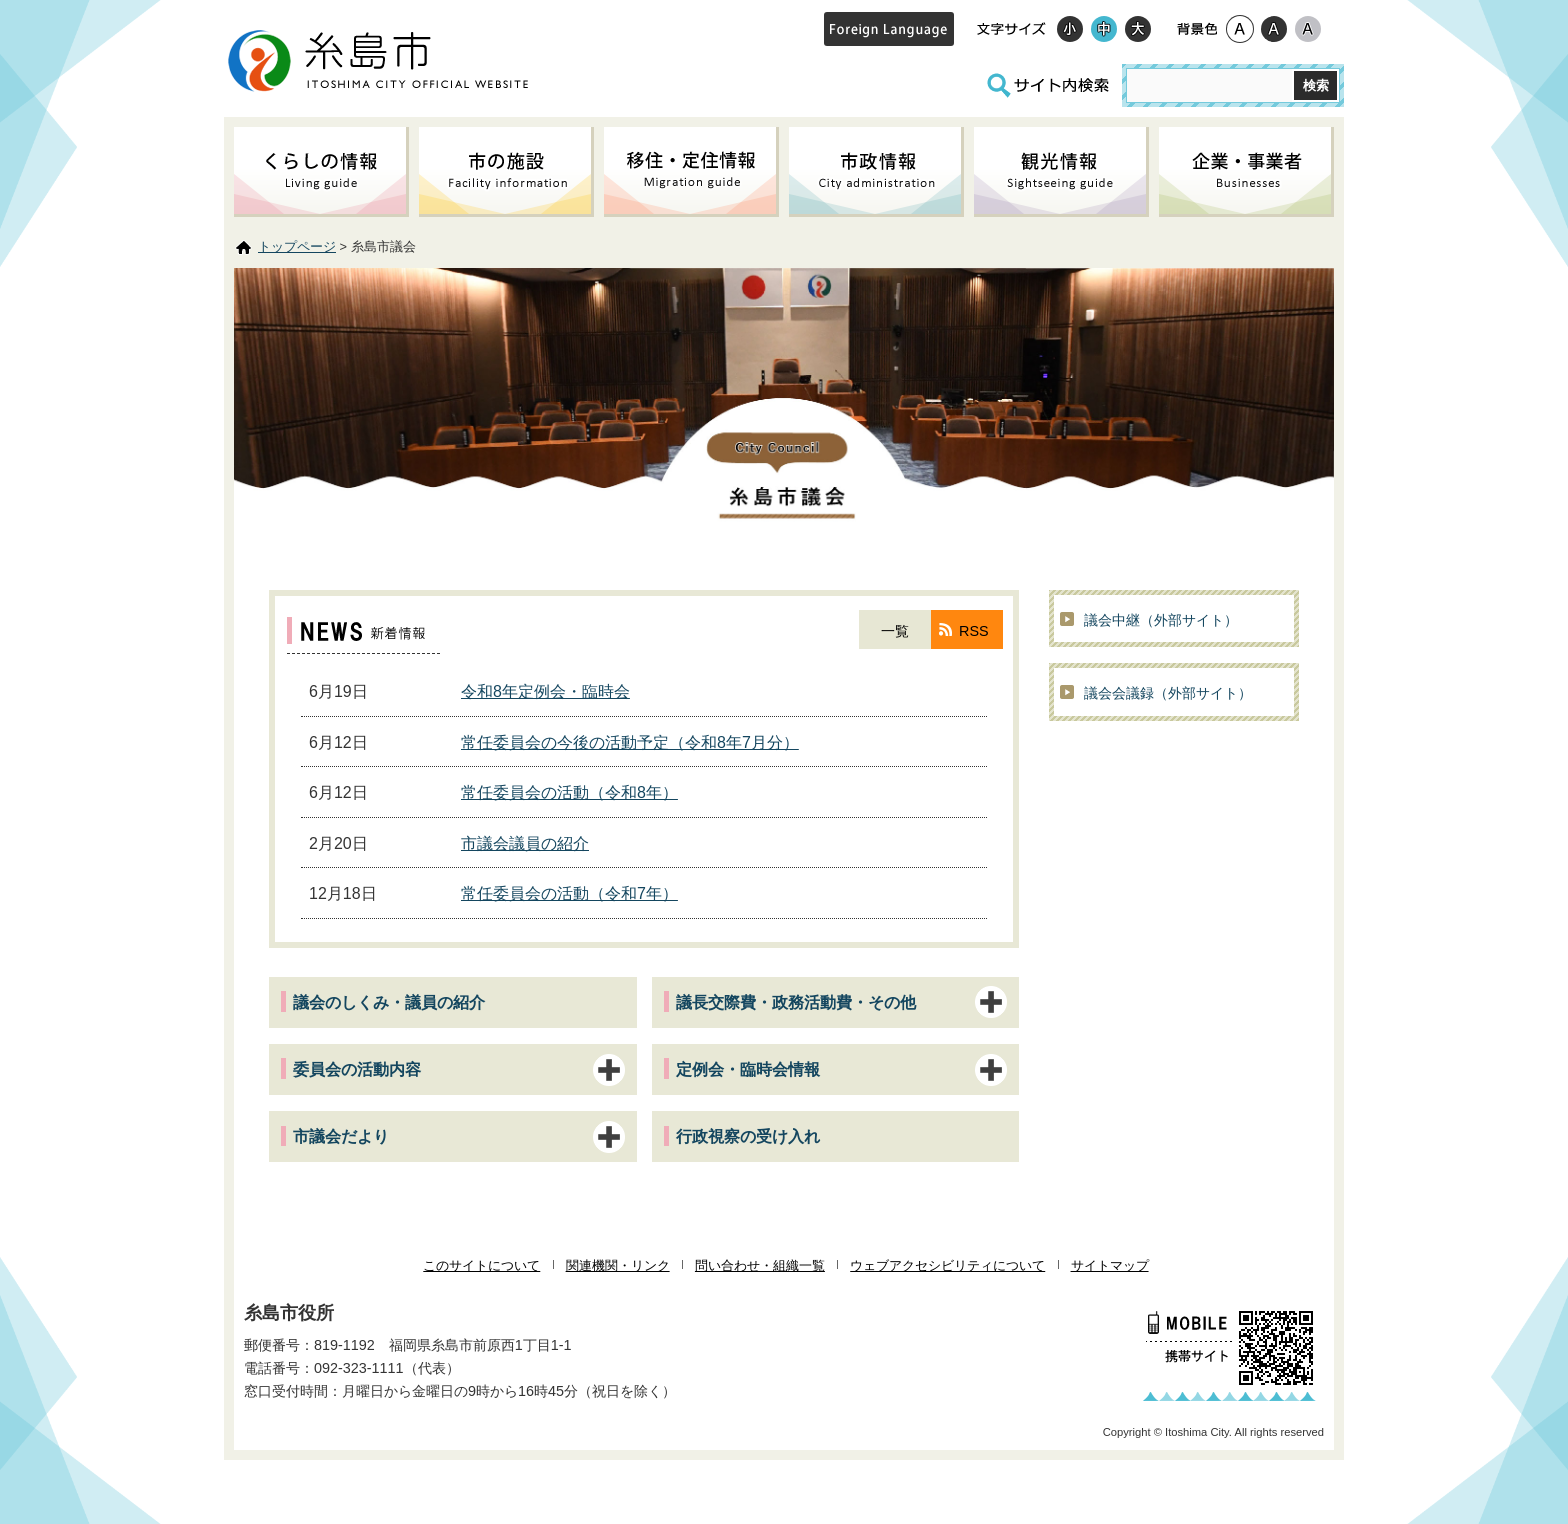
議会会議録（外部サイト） (1168, 693)
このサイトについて (481, 1265)
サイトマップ (1110, 1265)
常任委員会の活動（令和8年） (569, 792)
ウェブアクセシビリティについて (947, 1265)
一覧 (895, 631)
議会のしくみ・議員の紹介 (389, 1002)
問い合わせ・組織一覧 (760, 1265)
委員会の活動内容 (357, 1069)
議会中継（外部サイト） (1161, 620)
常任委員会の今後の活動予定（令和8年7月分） (630, 742)
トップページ (297, 246)
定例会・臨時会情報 (748, 1069)
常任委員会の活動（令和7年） (569, 893)
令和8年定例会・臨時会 (545, 691)
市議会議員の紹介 (525, 843)
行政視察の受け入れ (748, 1136)
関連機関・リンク (618, 1265)
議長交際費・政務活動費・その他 (796, 1002)
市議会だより (341, 1136)
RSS (974, 631)
